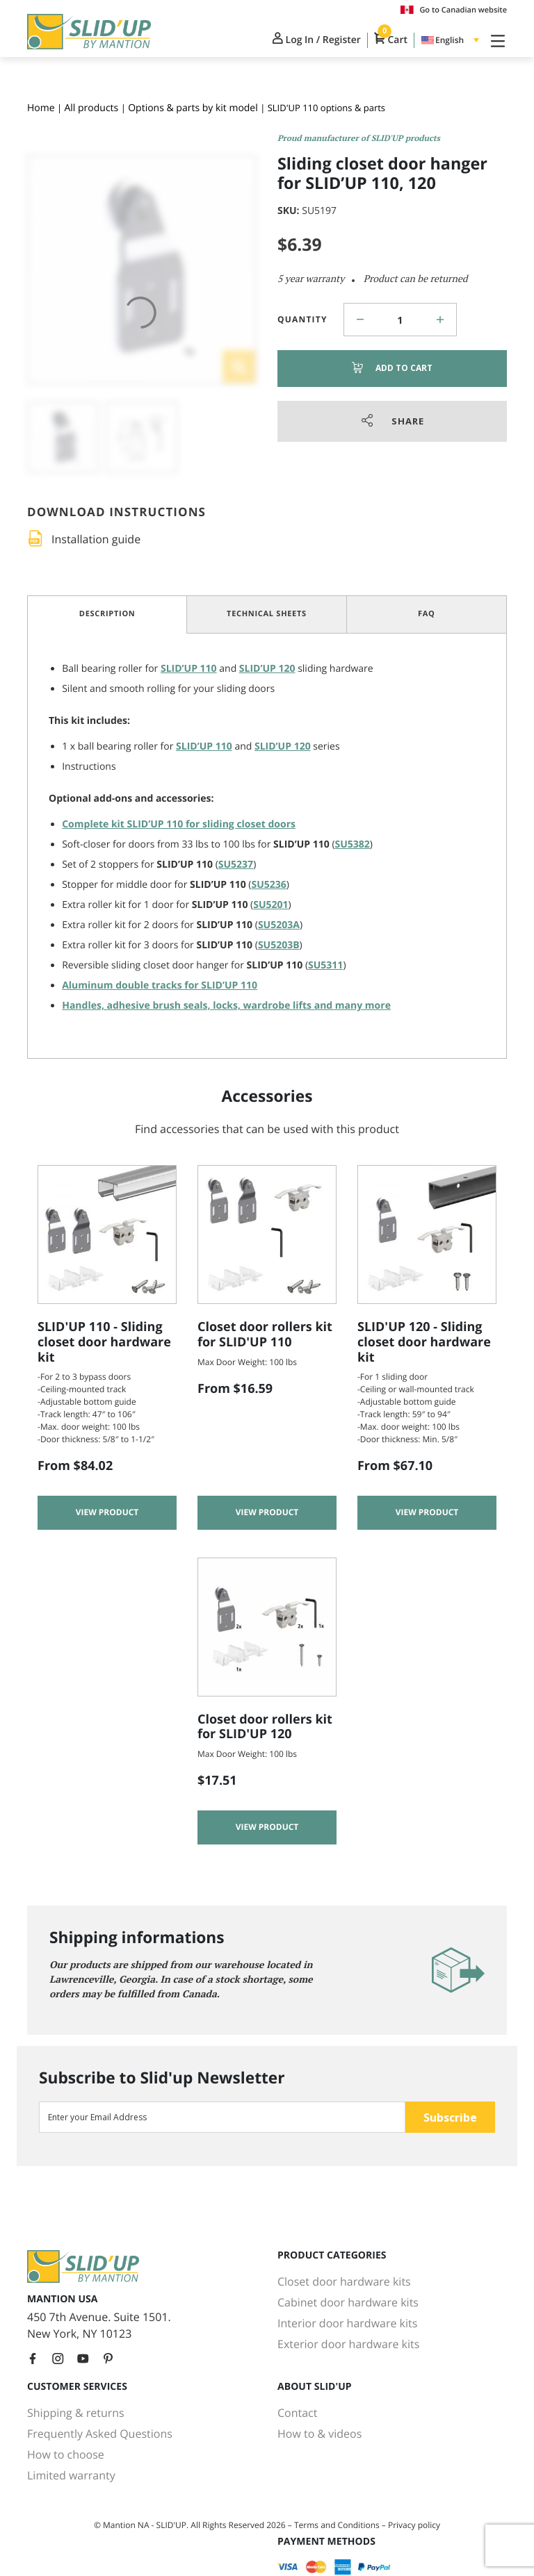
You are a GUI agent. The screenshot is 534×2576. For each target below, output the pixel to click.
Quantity (302, 319)
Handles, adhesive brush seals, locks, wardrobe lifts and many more (226, 1005)
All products (91, 108)
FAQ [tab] (426, 614)
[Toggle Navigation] (495, 40)
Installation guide (95, 539)
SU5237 (235, 864)
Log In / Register (316, 40)
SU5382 (352, 844)
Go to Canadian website (453, 10)
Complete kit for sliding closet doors (179, 824)
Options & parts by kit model (193, 108)
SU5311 (325, 965)
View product (107, 1513)
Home (41, 108)
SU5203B (279, 945)
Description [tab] (107, 614)
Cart (390, 40)
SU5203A (279, 925)
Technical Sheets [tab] (267, 614)
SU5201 (270, 904)
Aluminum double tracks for (159, 985)
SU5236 (269, 884)
